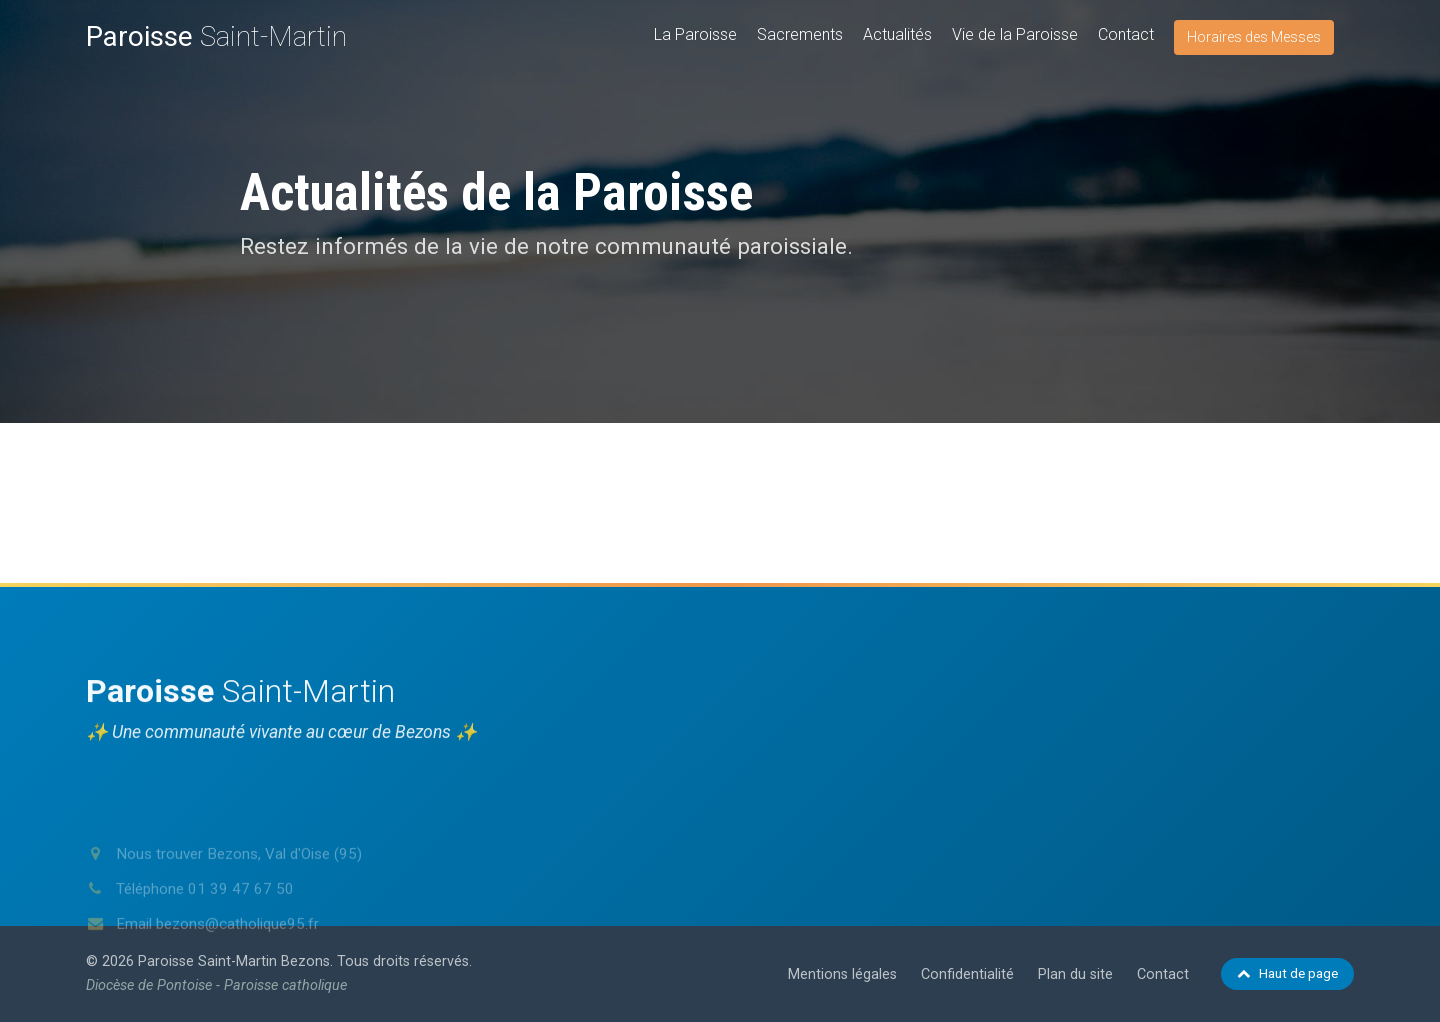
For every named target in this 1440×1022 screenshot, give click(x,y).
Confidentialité (967, 974)
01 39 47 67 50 (241, 924)
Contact (1126, 34)
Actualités (897, 34)
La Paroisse (695, 34)
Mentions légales (842, 974)
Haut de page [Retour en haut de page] (1287, 973)
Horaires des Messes (1254, 37)
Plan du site (1075, 974)
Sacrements (800, 34)
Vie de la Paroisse (1015, 34)
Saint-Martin (216, 36)
